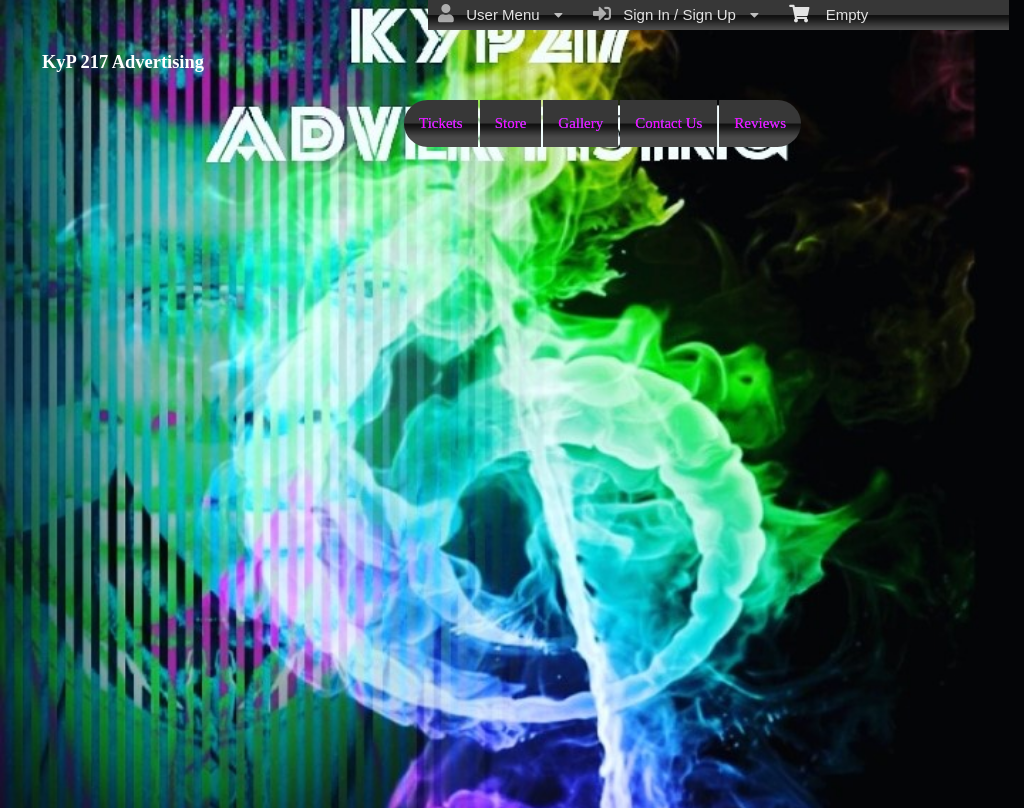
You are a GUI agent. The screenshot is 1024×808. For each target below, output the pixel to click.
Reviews (760, 123)
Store (511, 123)
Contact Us (668, 123)
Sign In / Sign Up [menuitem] (676, 14)
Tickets (441, 123)
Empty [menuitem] (828, 13)
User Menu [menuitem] (500, 14)
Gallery (580, 123)
